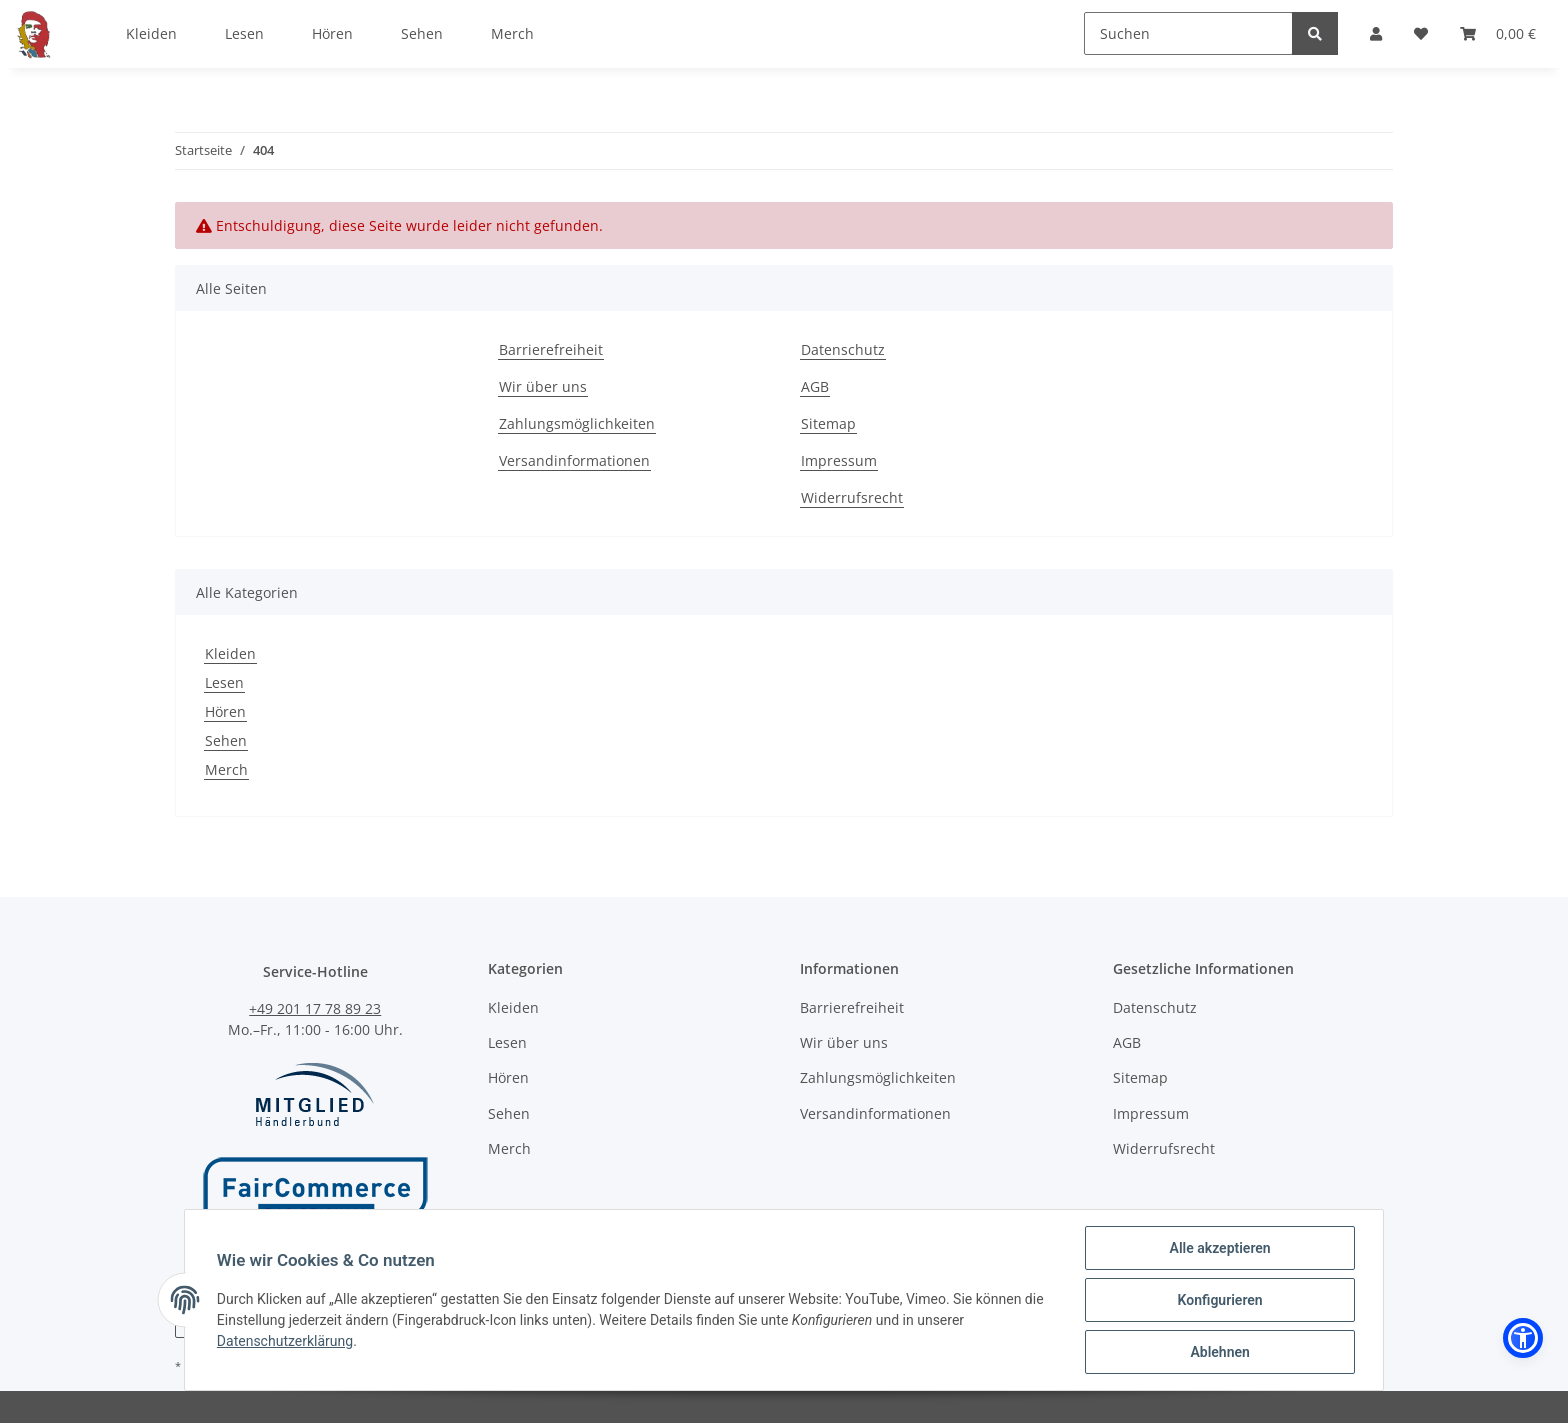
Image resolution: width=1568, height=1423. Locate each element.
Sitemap (828, 423)
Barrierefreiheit (551, 349)
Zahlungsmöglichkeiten (577, 423)
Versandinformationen (574, 460)
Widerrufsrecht (852, 497)
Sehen (226, 740)
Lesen (224, 682)
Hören (225, 711)
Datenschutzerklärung (285, 1342)
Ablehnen (1219, 1352)
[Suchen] (1188, 33)
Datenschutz (843, 349)
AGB (815, 386)
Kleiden (230, 653)
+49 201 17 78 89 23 (315, 1008)
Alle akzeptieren (1219, 1248)
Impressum (839, 460)
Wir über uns (543, 386)
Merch (226, 769)
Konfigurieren (1219, 1300)
